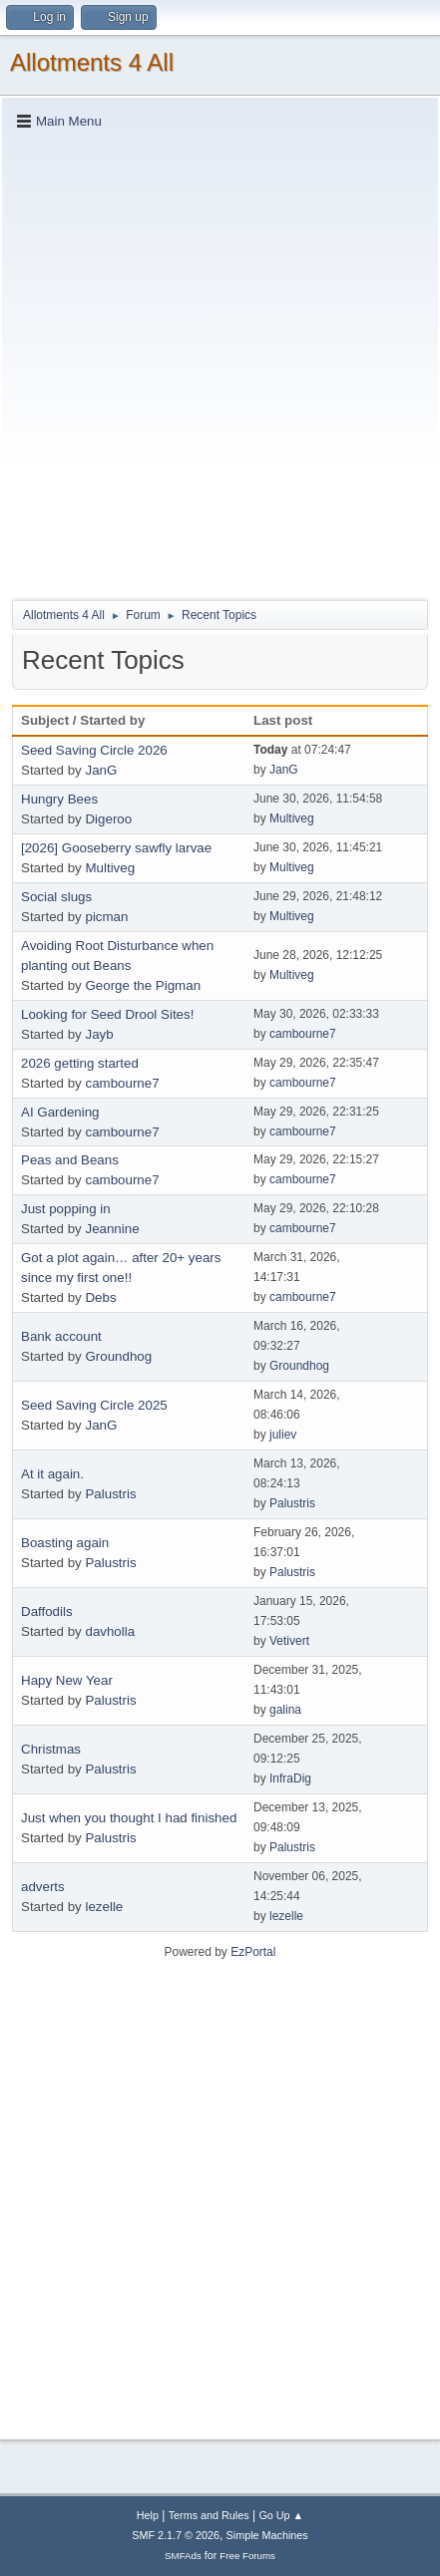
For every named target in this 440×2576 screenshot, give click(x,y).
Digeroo (108, 818)
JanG (101, 770)
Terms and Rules (209, 2515)
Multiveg (291, 818)
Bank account (61, 1336)
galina (285, 1710)
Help (148, 2515)
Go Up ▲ (280, 2515)
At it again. (52, 1473)
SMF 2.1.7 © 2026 (176, 2535)
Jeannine (112, 1228)
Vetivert (289, 1641)
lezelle (104, 1906)
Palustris (110, 1493)
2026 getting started (80, 1063)
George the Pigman (143, 985)
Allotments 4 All (92, 62)
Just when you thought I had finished (128, 1817)
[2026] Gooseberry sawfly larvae (116, 847)
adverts (43, 1886)
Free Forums (247, 2555)
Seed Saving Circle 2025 (94, 1405)
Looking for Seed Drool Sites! (107, 1014)
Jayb (99, 1034)
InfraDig (290, 1778)
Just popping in (66, 1208)
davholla (110, 1631)
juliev (282, 1435)
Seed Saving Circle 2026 (94, 750)
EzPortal (252, 1952)
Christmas (51, 1749)
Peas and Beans (70, 1159)
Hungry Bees (59, 799)
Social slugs (56, 896)
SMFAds (183, 2555)
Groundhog (118, 1356)
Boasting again (65, 1542)
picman (106, 916)
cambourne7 (302, 1034)
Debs (100, 1297)
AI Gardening (60, 1112)
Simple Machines (267, 2535)
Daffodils (47, 1611)
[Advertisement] (220, 363)
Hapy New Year (67, 1680)
